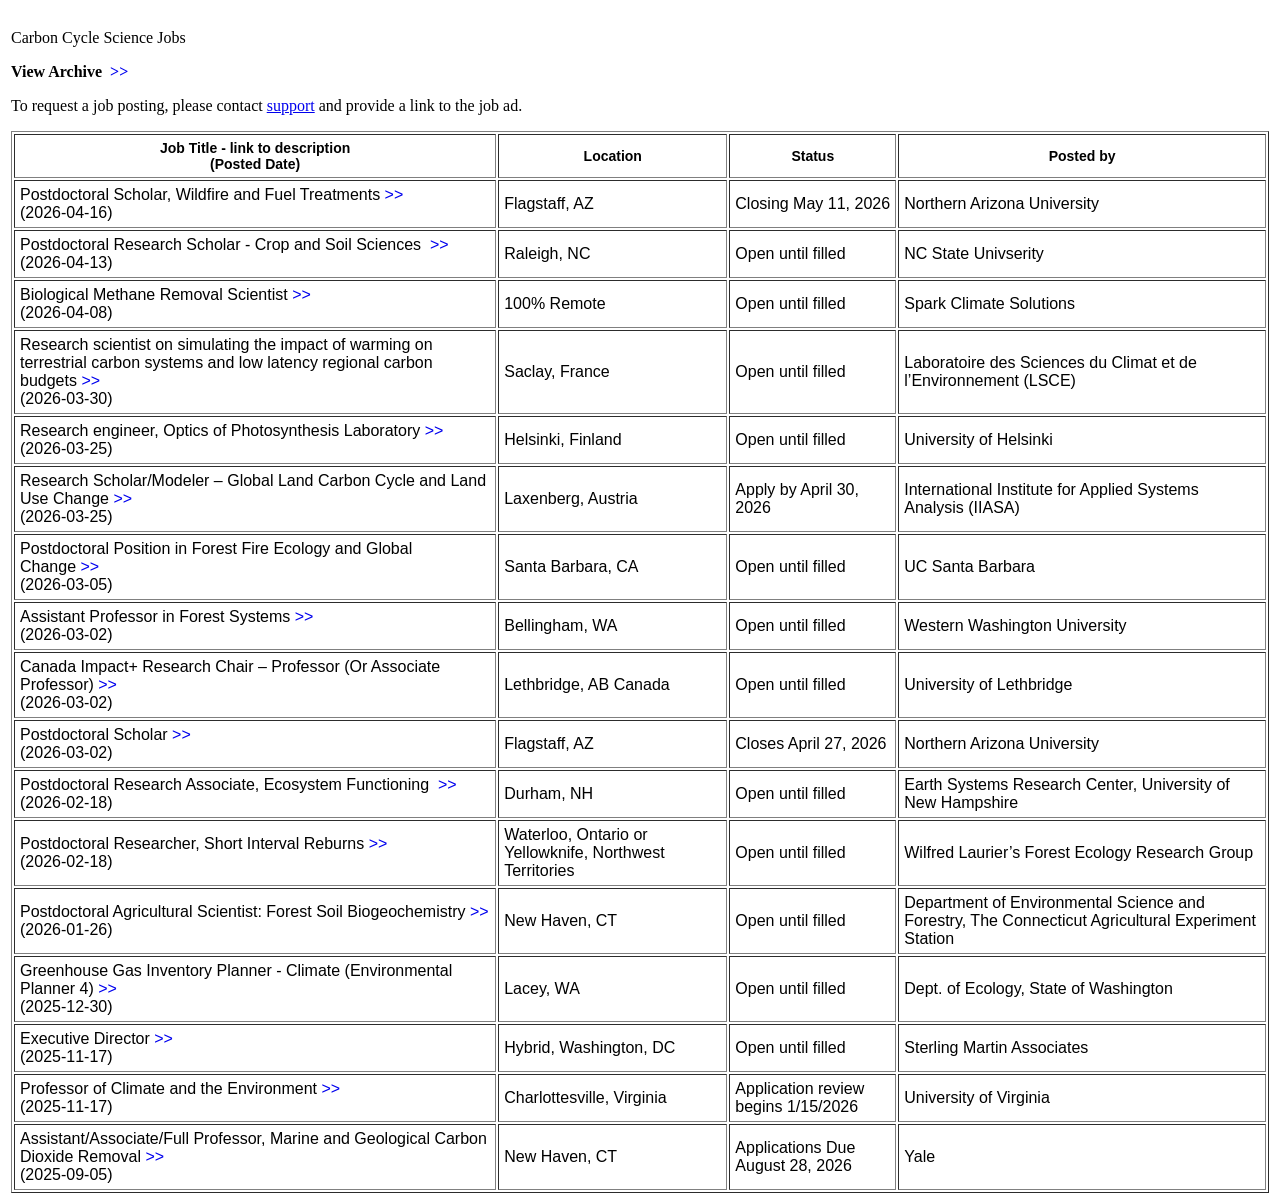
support (291, 105)
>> (119, 71)
